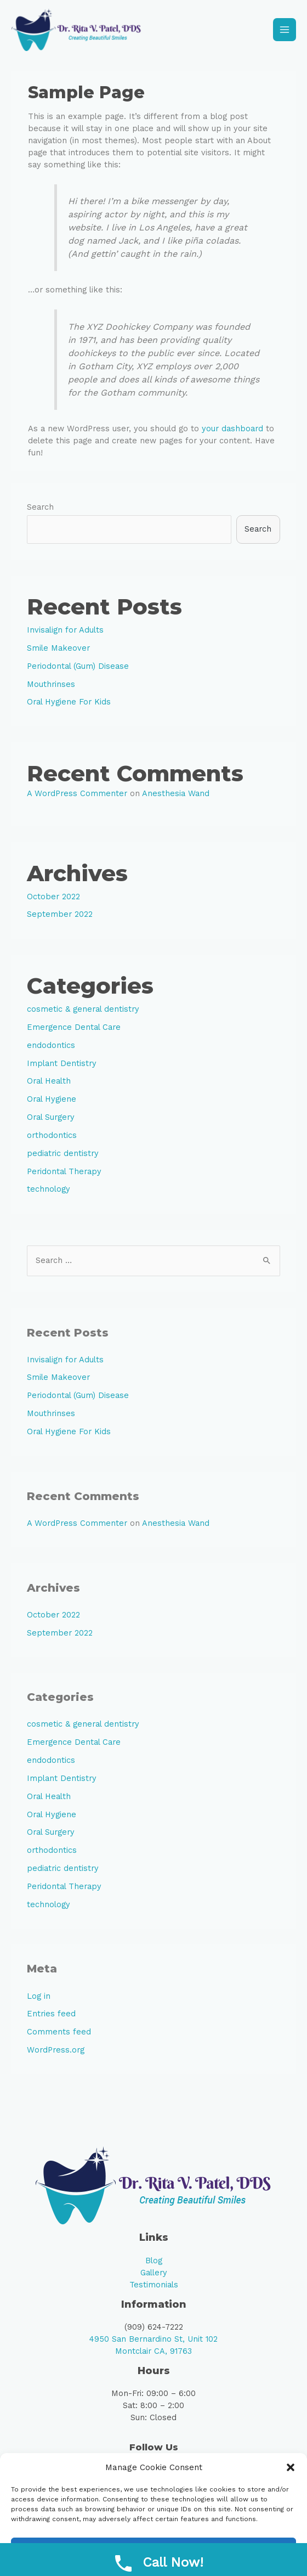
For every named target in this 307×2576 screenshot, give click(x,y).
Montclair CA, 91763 (153, 2355)
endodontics (51, 1048)
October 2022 (53, 900)
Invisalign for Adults (65, 634)
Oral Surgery (51, 1121)
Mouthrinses (51, 687)
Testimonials (153, 2288)
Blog (153, 2264)
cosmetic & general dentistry (83, 1013)
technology (48, 1193)
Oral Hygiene (51, 1103)
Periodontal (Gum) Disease (78, 669)
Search (40, 510)
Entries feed (51, 2017)
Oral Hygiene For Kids (69, 706)
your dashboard (232, 432)
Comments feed (59, 2035)
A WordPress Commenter (77, 797)
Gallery (153, 2276)
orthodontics (52, 1138)
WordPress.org (55, 2054)
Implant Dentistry (61, 1067)
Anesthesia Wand (175, 797)
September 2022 (60, 918)
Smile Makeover (58, 651)
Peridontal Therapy (64, 1175)
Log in (38, 1999)
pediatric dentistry (63, 1157)
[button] (290, 2467)
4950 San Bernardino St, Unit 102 (153, 2343)
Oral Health (49, 1085)
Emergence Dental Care (74, 1030)
